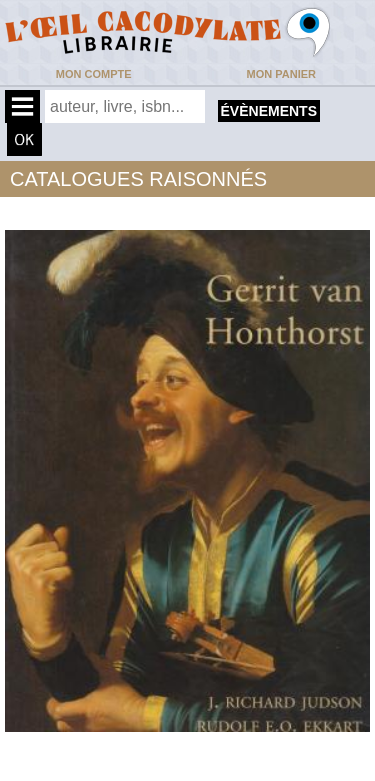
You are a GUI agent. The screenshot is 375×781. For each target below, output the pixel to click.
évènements (269, 111)
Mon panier (281, 74)
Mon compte (94, 74)
